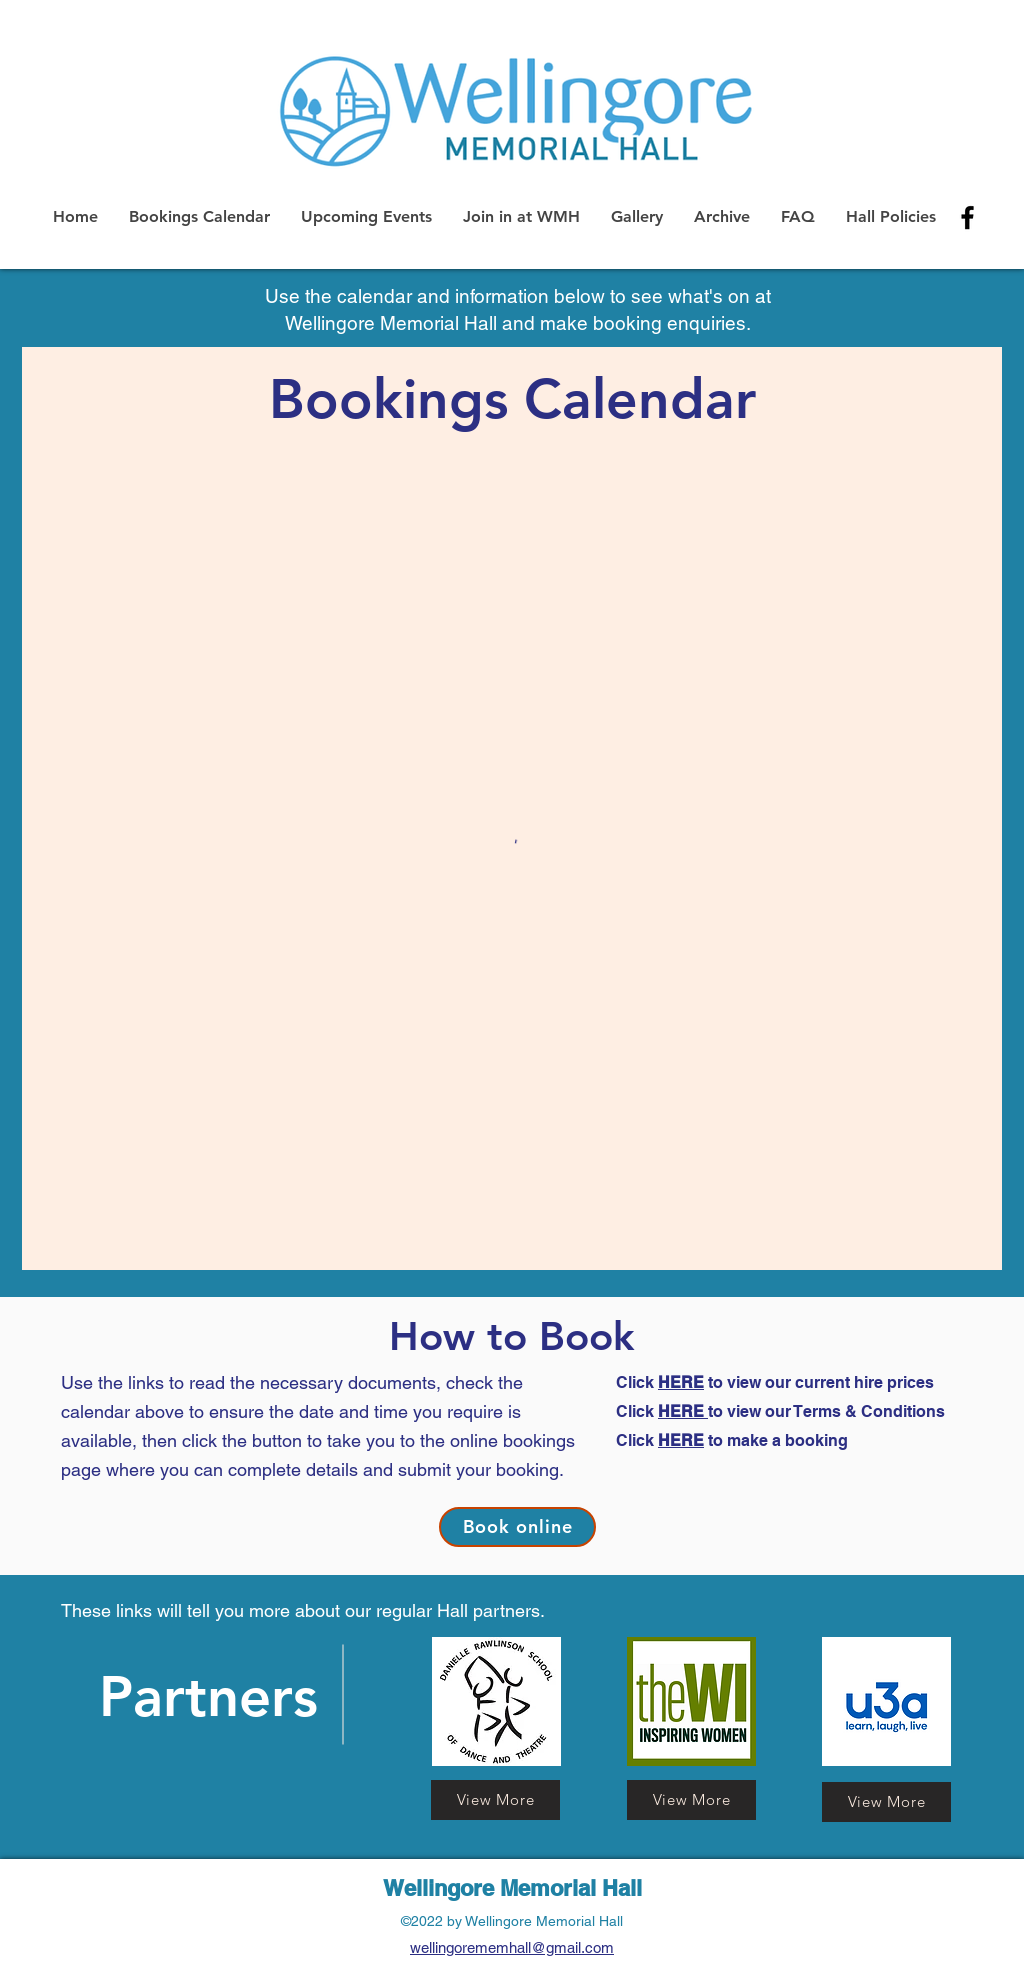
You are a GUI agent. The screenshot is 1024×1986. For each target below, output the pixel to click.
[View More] (886, 1802)
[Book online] (517, 1527)
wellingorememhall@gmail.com (512, 1947)
